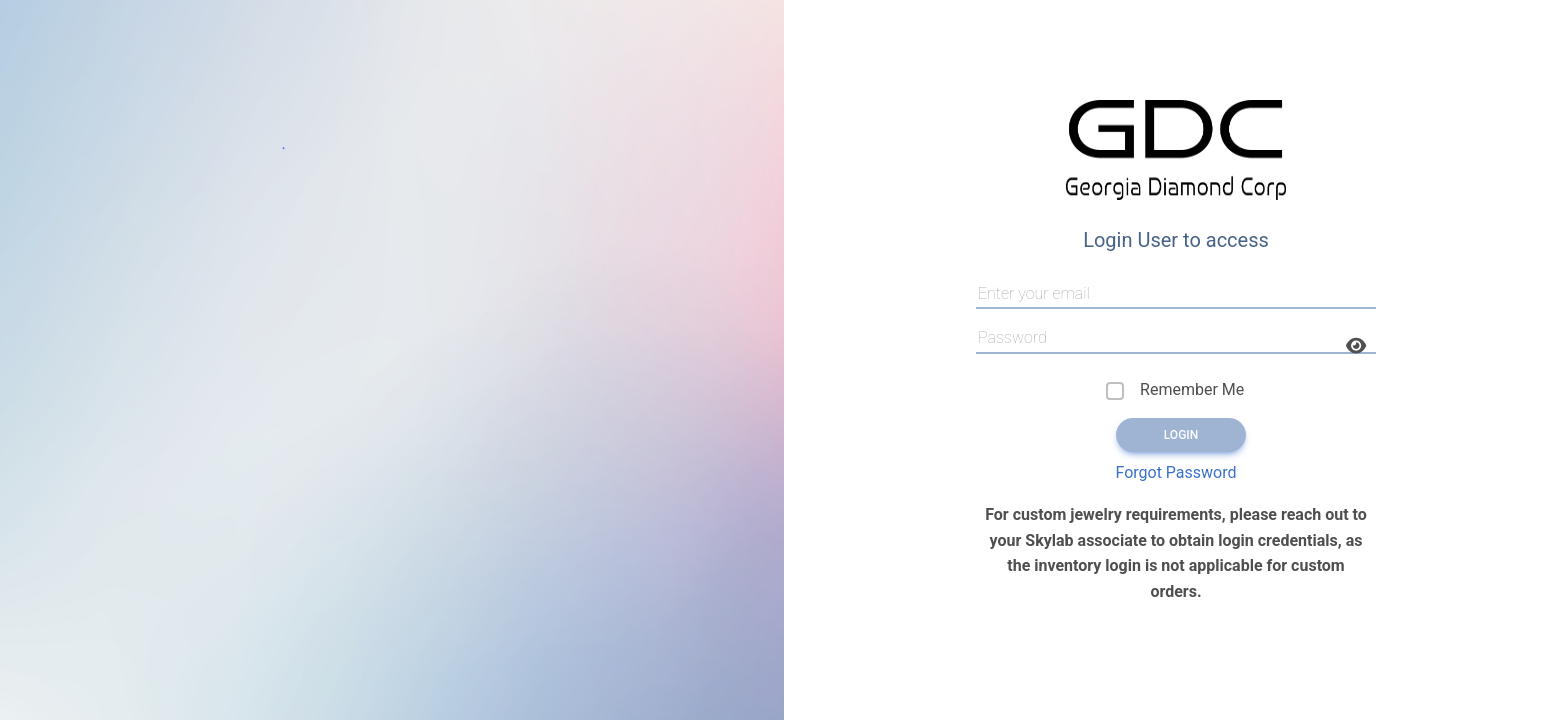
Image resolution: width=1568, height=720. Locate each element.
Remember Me (1192, 389)
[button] (1356, 346)
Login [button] (1181, 435)
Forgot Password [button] (1175, 472)
